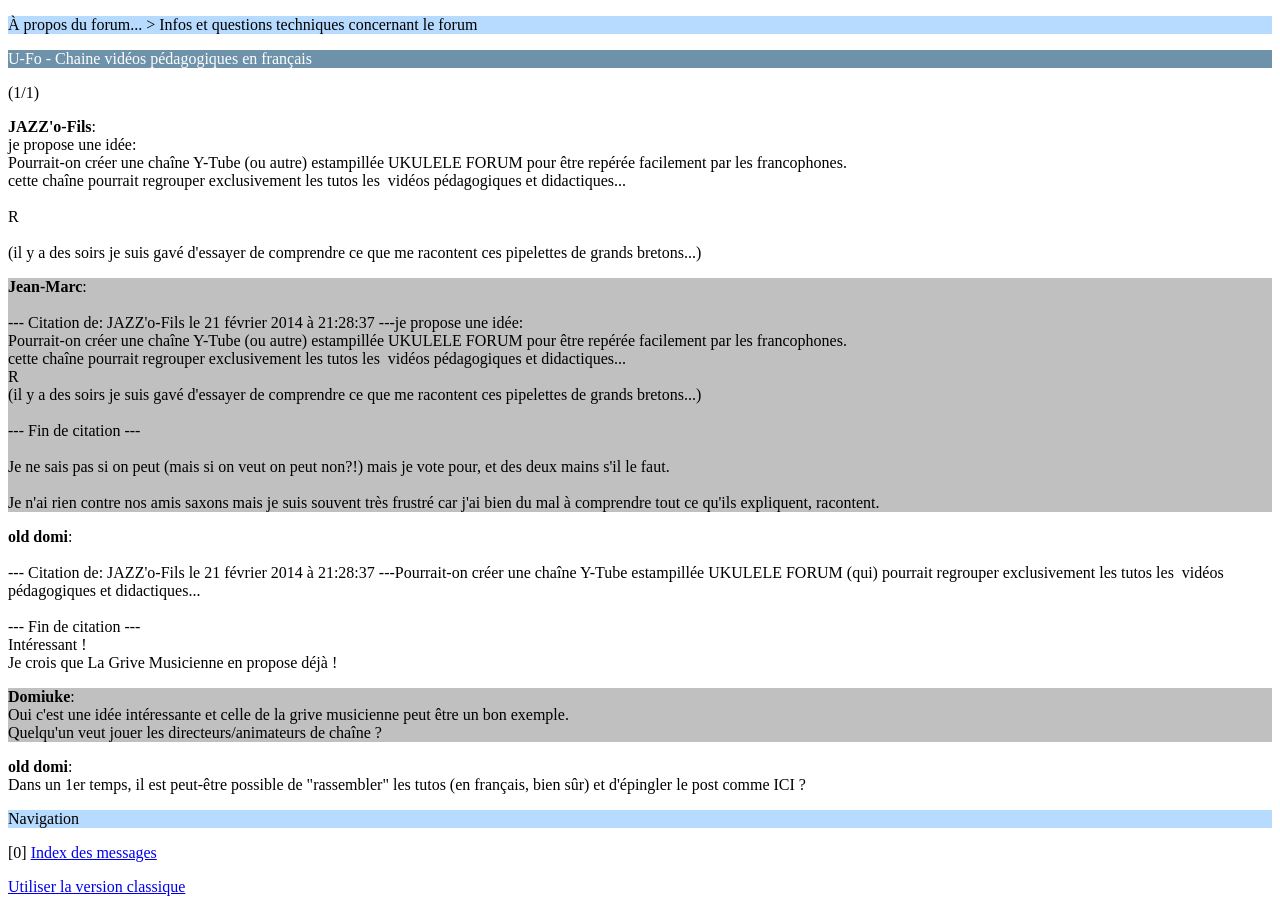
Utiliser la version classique (96, 886)
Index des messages (94, 852)
